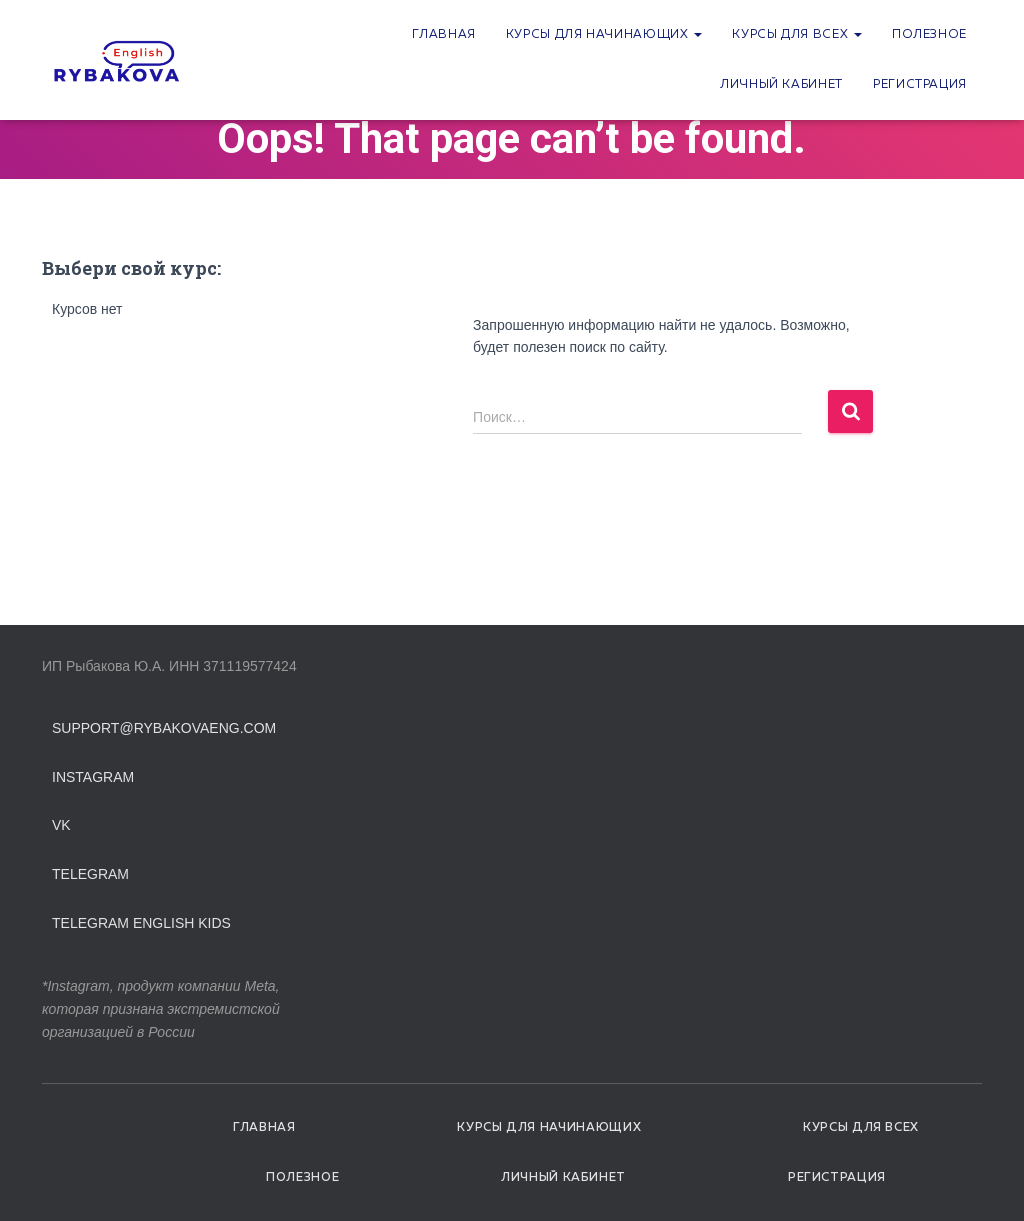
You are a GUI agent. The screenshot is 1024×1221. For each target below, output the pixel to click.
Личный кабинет (781, 85)
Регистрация (920, 85)
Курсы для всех (797, 35)
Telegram (90, 874)
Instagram (93, 777)
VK (61, 825)
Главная (443, 35)
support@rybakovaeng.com (164, 728)
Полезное (929, 35)
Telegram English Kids (141, 923)
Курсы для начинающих (604, 35)
